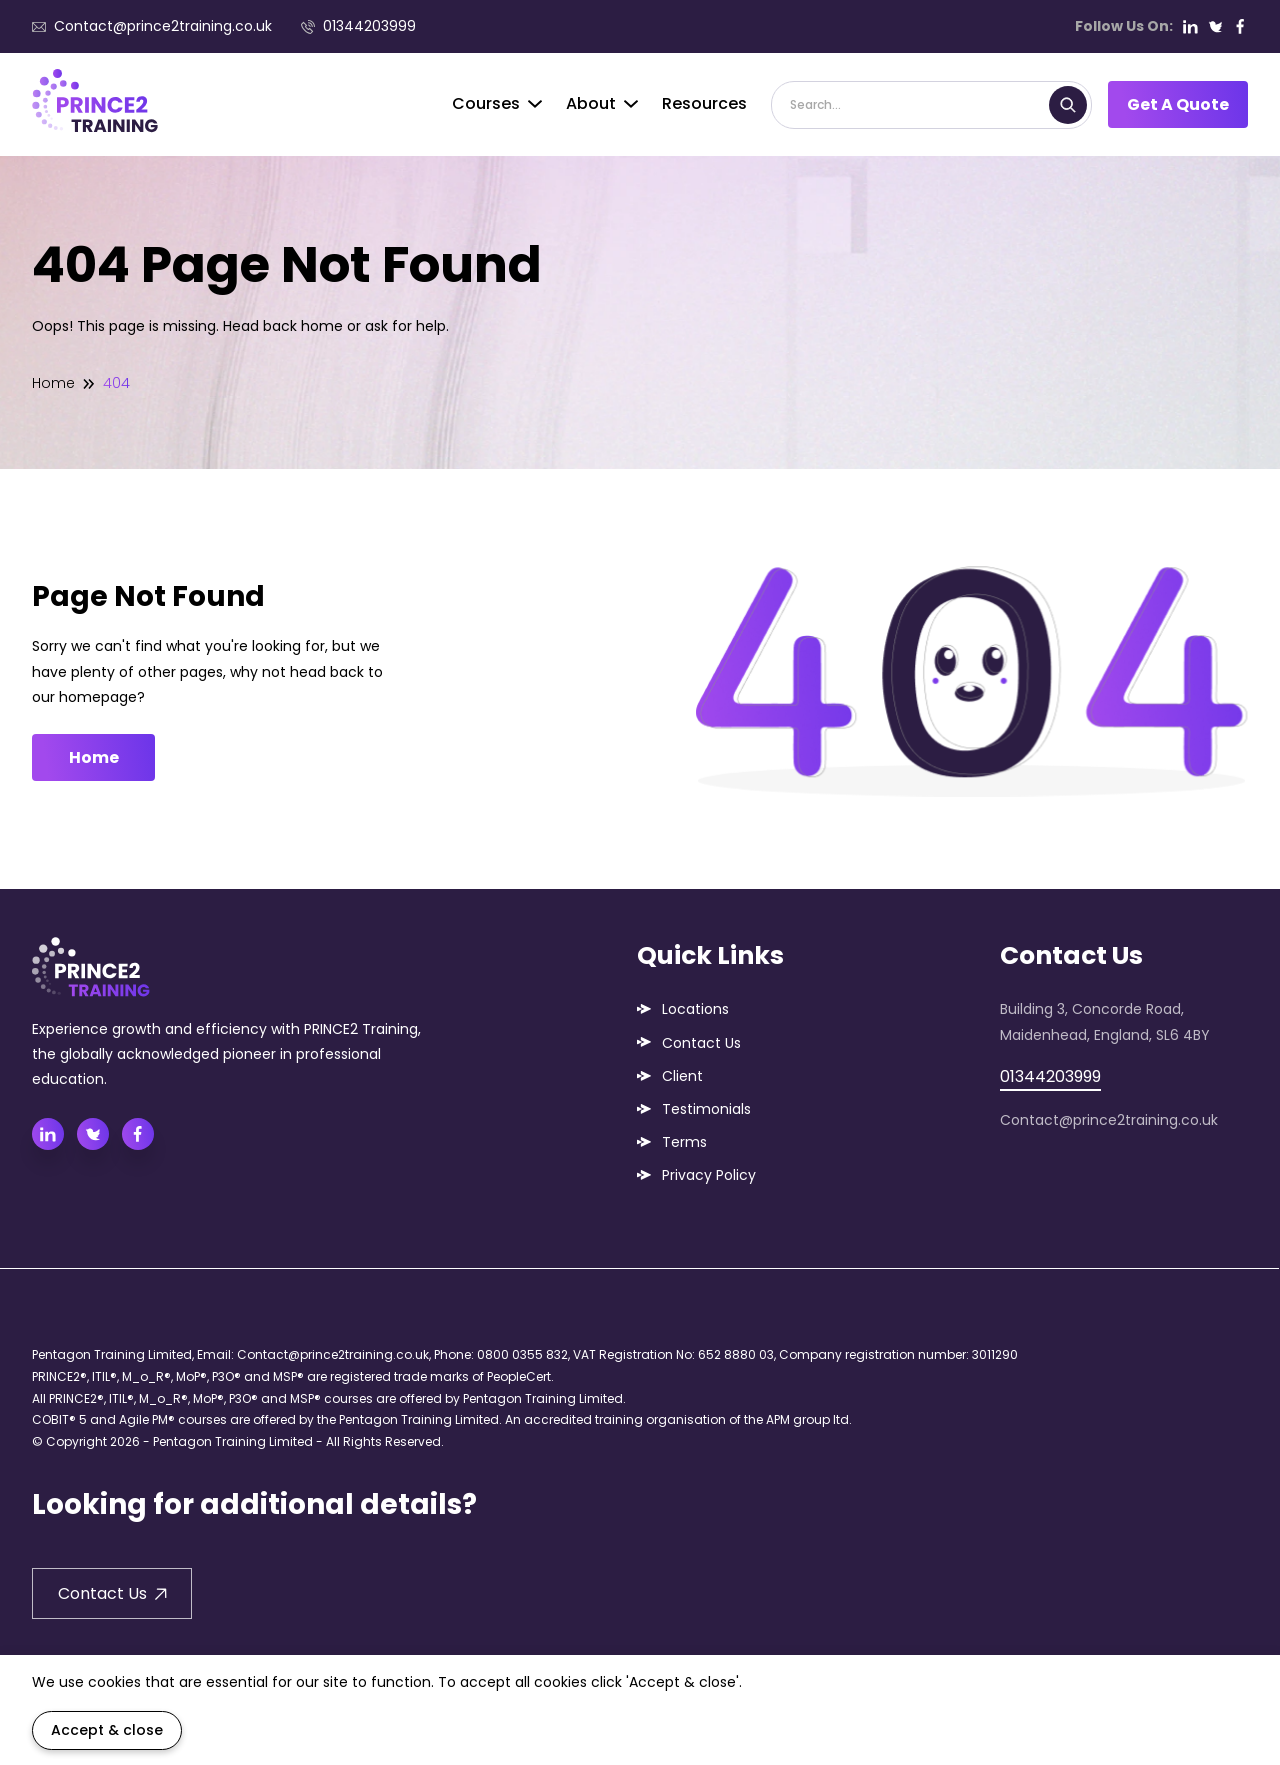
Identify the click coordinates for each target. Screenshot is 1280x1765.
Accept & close (107, 1730)
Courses (497, 103)
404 (116, 383)
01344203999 (358, 26)
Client (682, 1076)
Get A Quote (1178, 104)
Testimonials (706, 1109)
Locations (695, 1009)
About (602, 103)
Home (53, 383)
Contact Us (701, 1043)
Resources (704, 103)
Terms (684, 1142)
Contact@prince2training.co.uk (152, 26)
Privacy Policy (709, 1175)
